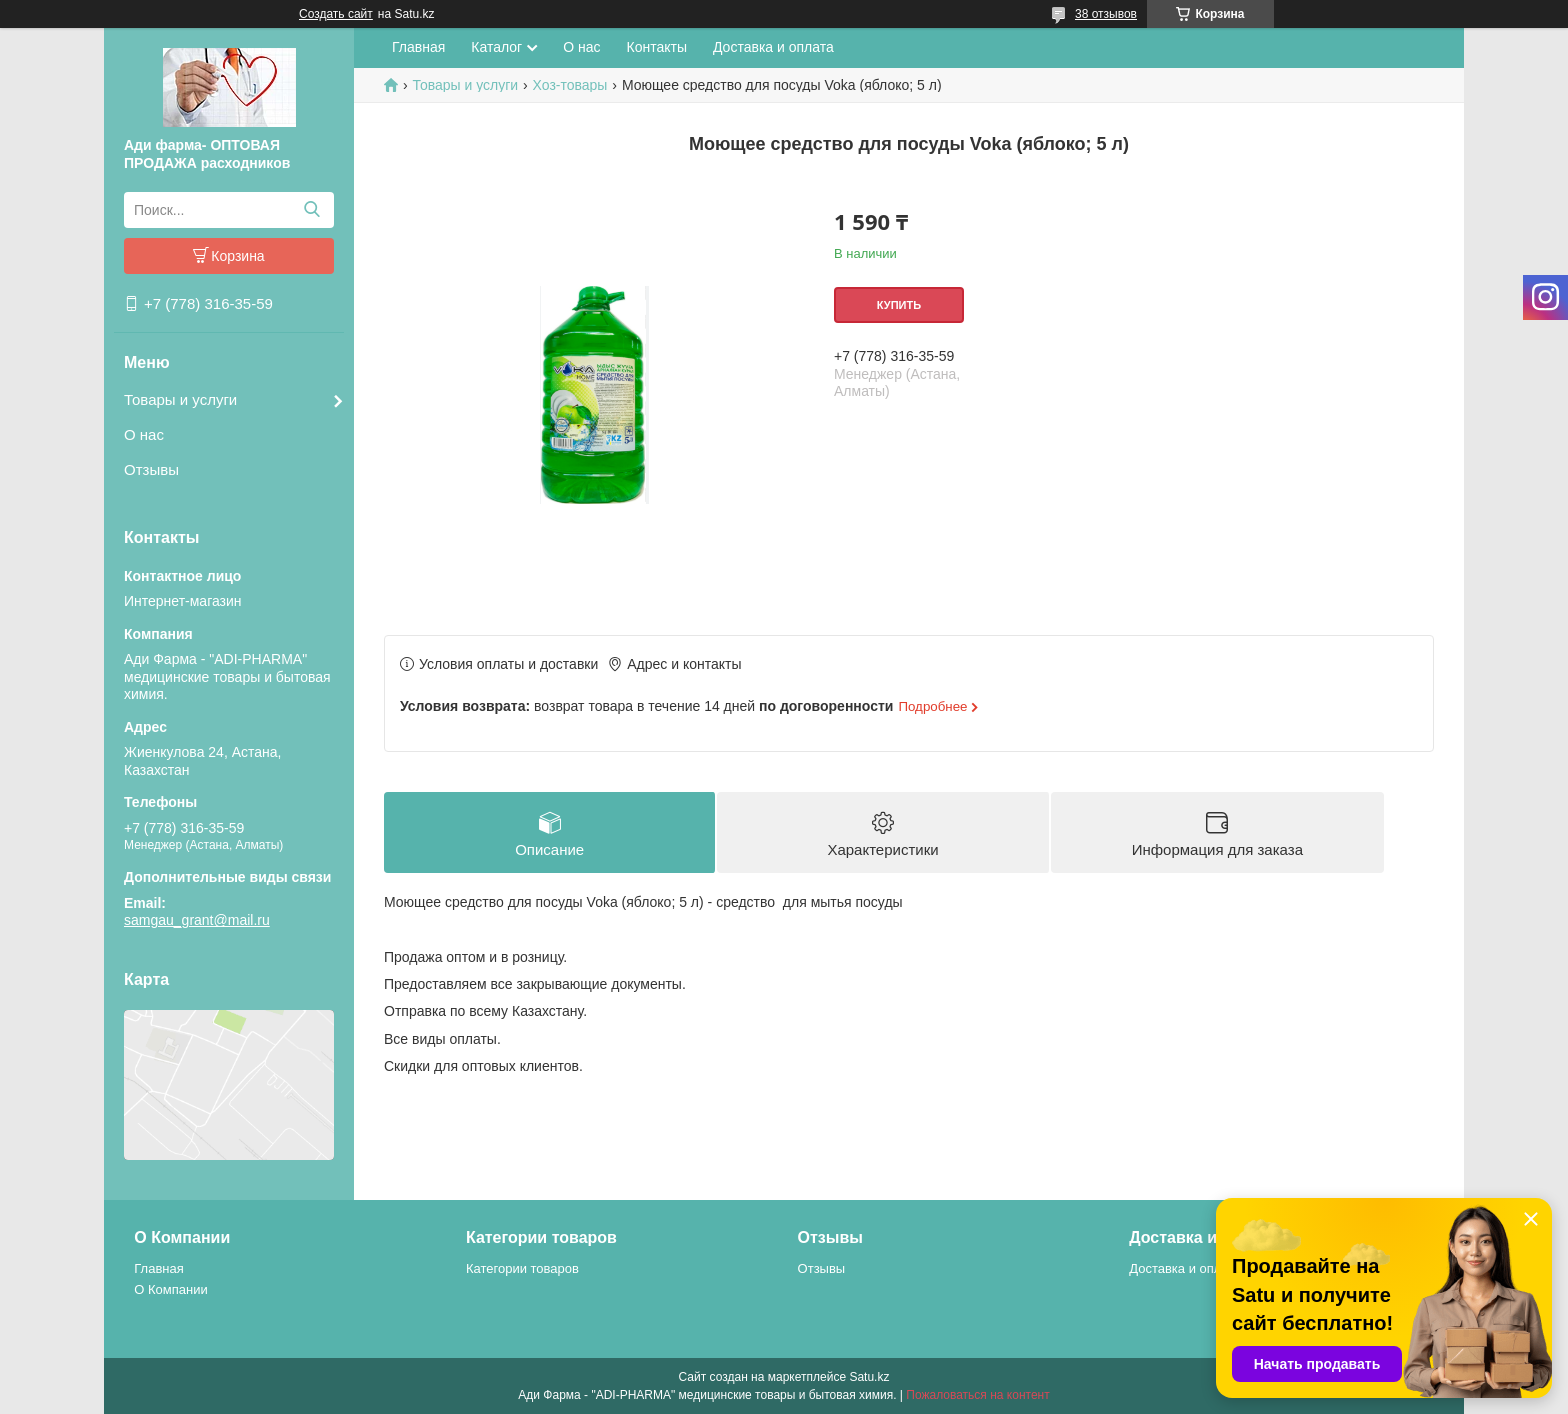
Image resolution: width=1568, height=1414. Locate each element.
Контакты (657, 47)
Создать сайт (336, 14)
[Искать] (311, 210)
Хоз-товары (570, 85)
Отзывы (151, 469)
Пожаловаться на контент (977, 1395)
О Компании (170, 1289)
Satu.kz (869, 1377)
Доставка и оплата (773, 47)
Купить (899, 305)
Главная (418, 47)
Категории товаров (522, 1268)
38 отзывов (1106, 14)
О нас (144, 434)
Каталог (496, 47)
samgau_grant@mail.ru (197, 920)
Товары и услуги (180, 399)
